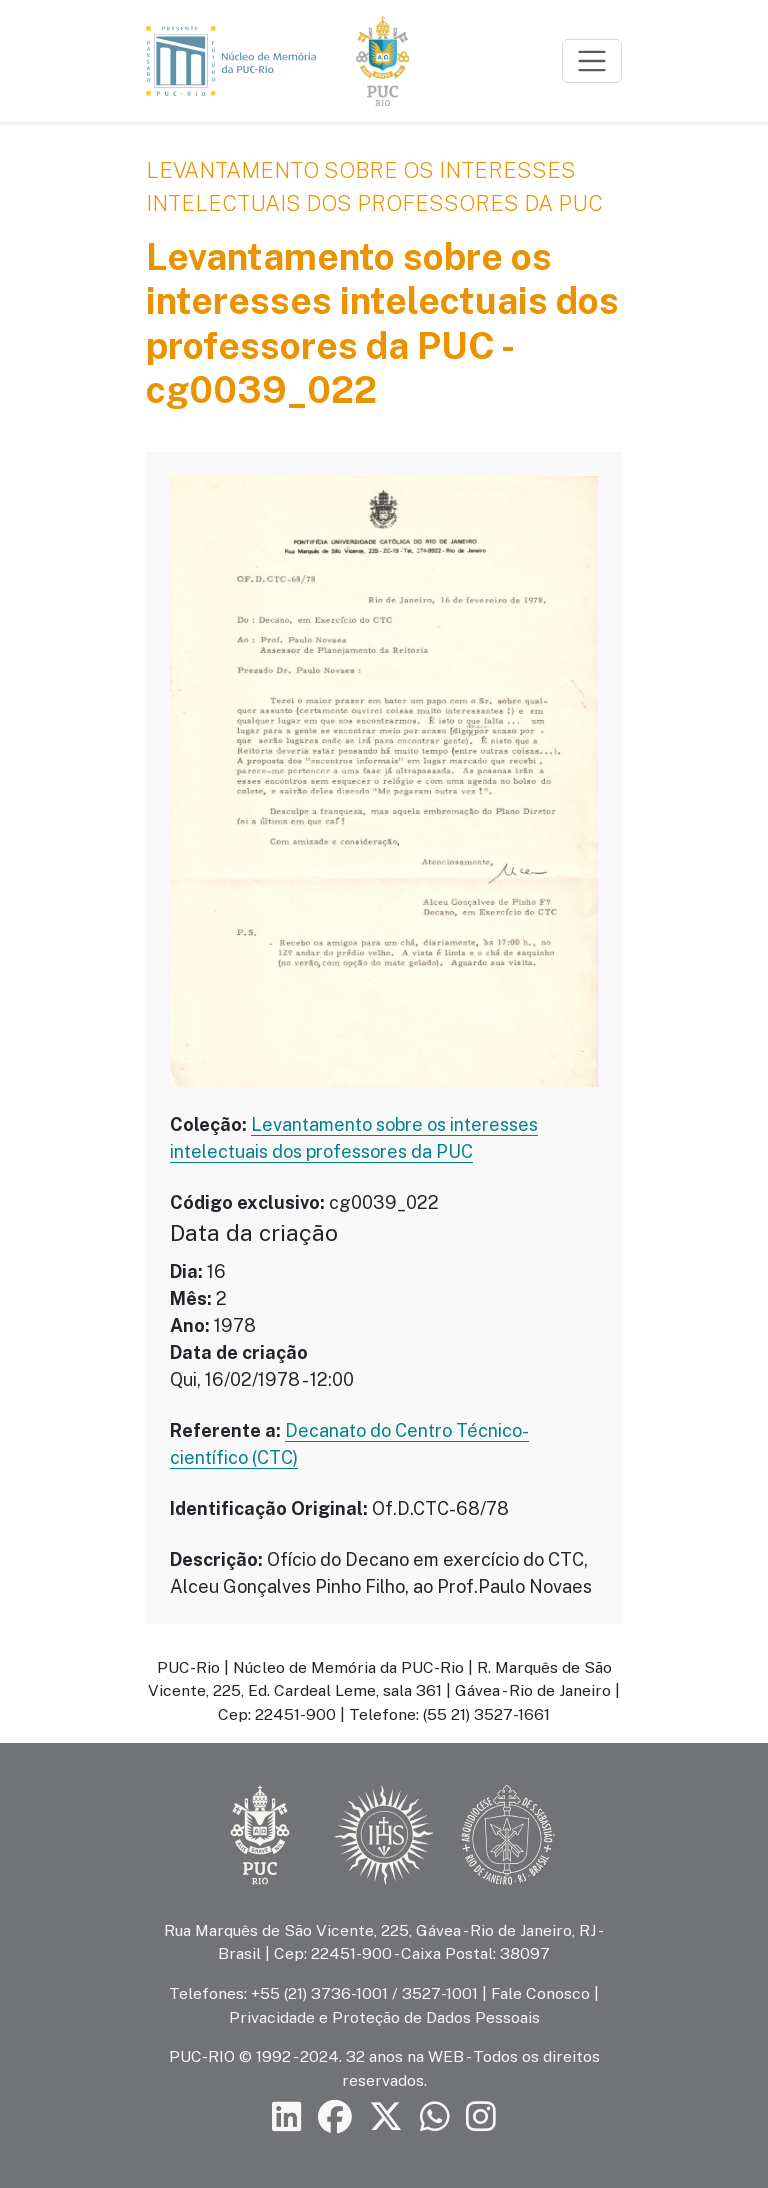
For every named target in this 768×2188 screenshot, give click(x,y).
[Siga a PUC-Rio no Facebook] (335, 2116)
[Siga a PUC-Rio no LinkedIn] (287, 2116)
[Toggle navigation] (592, 61)
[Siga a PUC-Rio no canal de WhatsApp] (435, 2116)
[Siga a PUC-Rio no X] (386, 2116)
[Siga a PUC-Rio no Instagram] (481, 2116)
